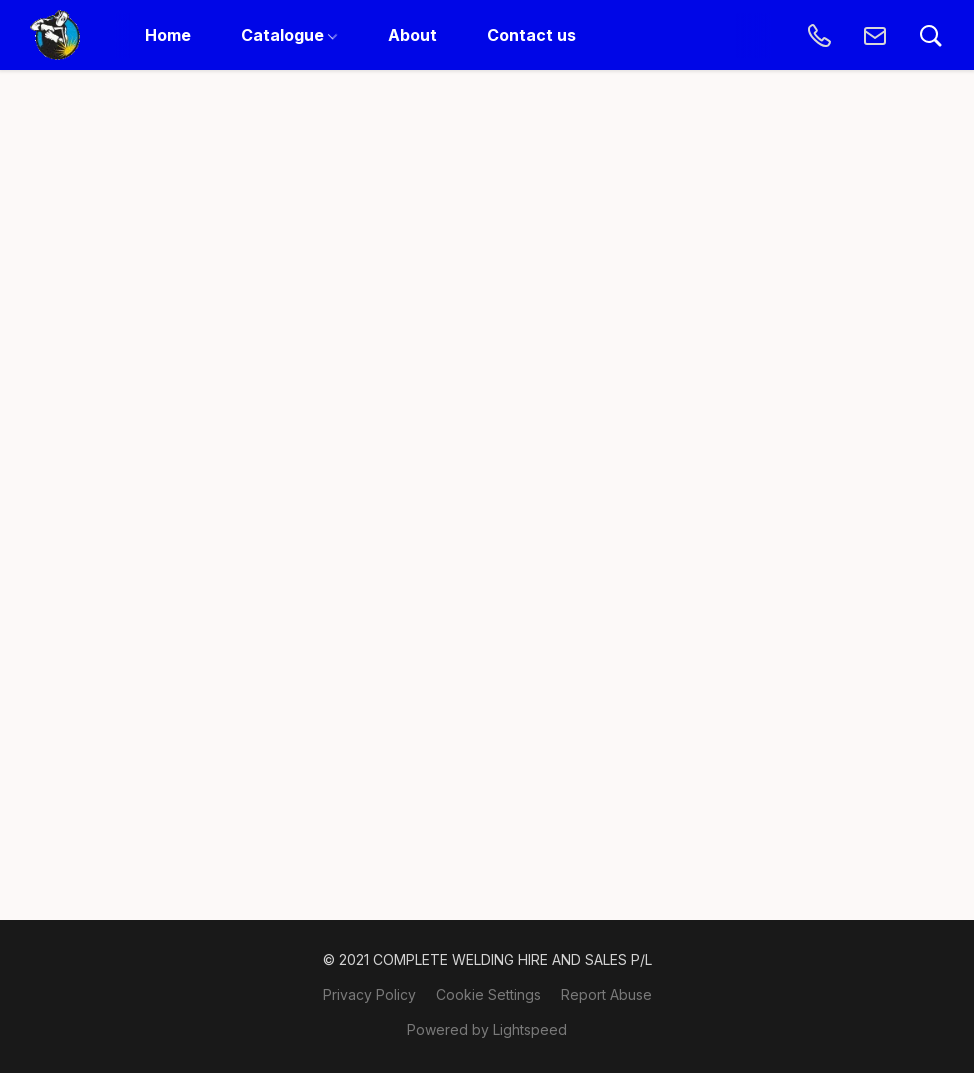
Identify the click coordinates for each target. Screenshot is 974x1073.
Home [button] (168, 35)
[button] (55, 35)
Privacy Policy (369, 994)
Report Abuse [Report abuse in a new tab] (606, 994)
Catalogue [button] (289, 35)
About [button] (412, 35)
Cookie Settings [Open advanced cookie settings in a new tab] (488, 994)
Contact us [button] (531, 35)
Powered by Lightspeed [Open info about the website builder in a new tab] (487, 1029)
